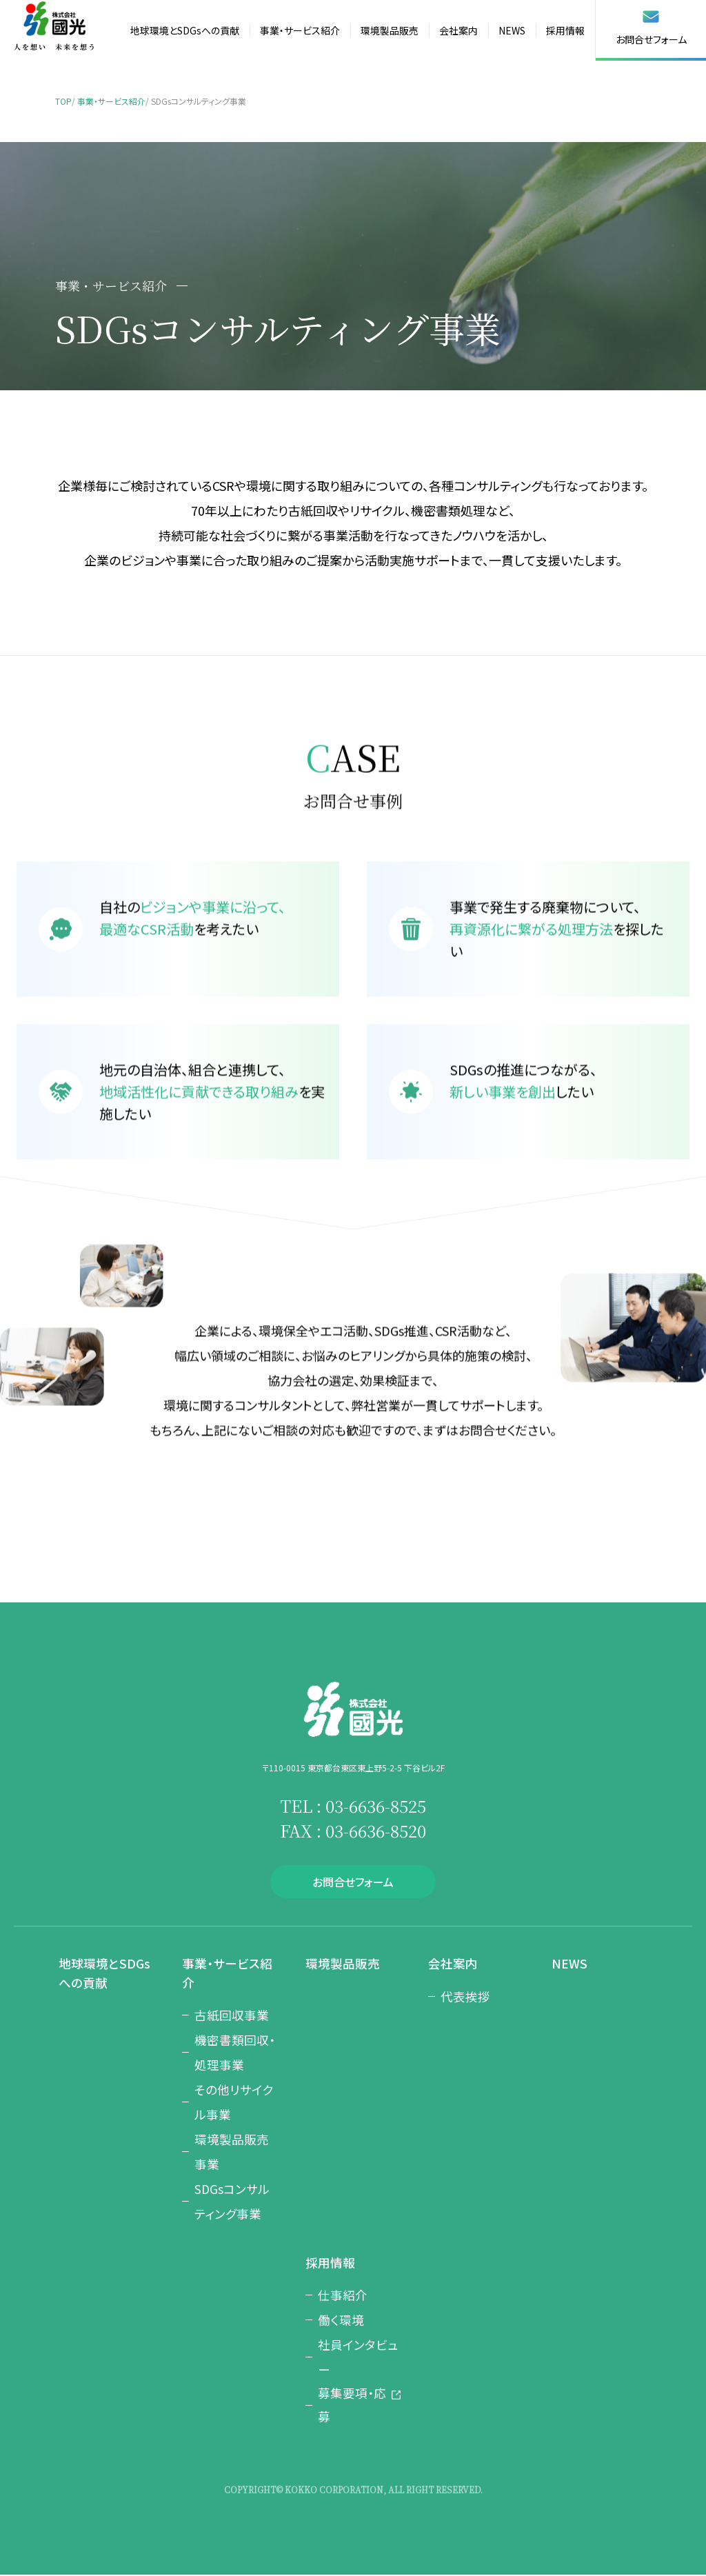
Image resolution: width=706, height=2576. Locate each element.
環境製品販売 (389, 30)
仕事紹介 (342, 2293)
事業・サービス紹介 (300, 30)
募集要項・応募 (352, 2405)
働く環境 (340, 2318)
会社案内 (458, 30)
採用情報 (565, 30)
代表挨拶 (465, 1995)
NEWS (511, 30)
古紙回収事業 (231, 2013)
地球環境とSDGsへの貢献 (184, 30)
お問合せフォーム (651, 28)
